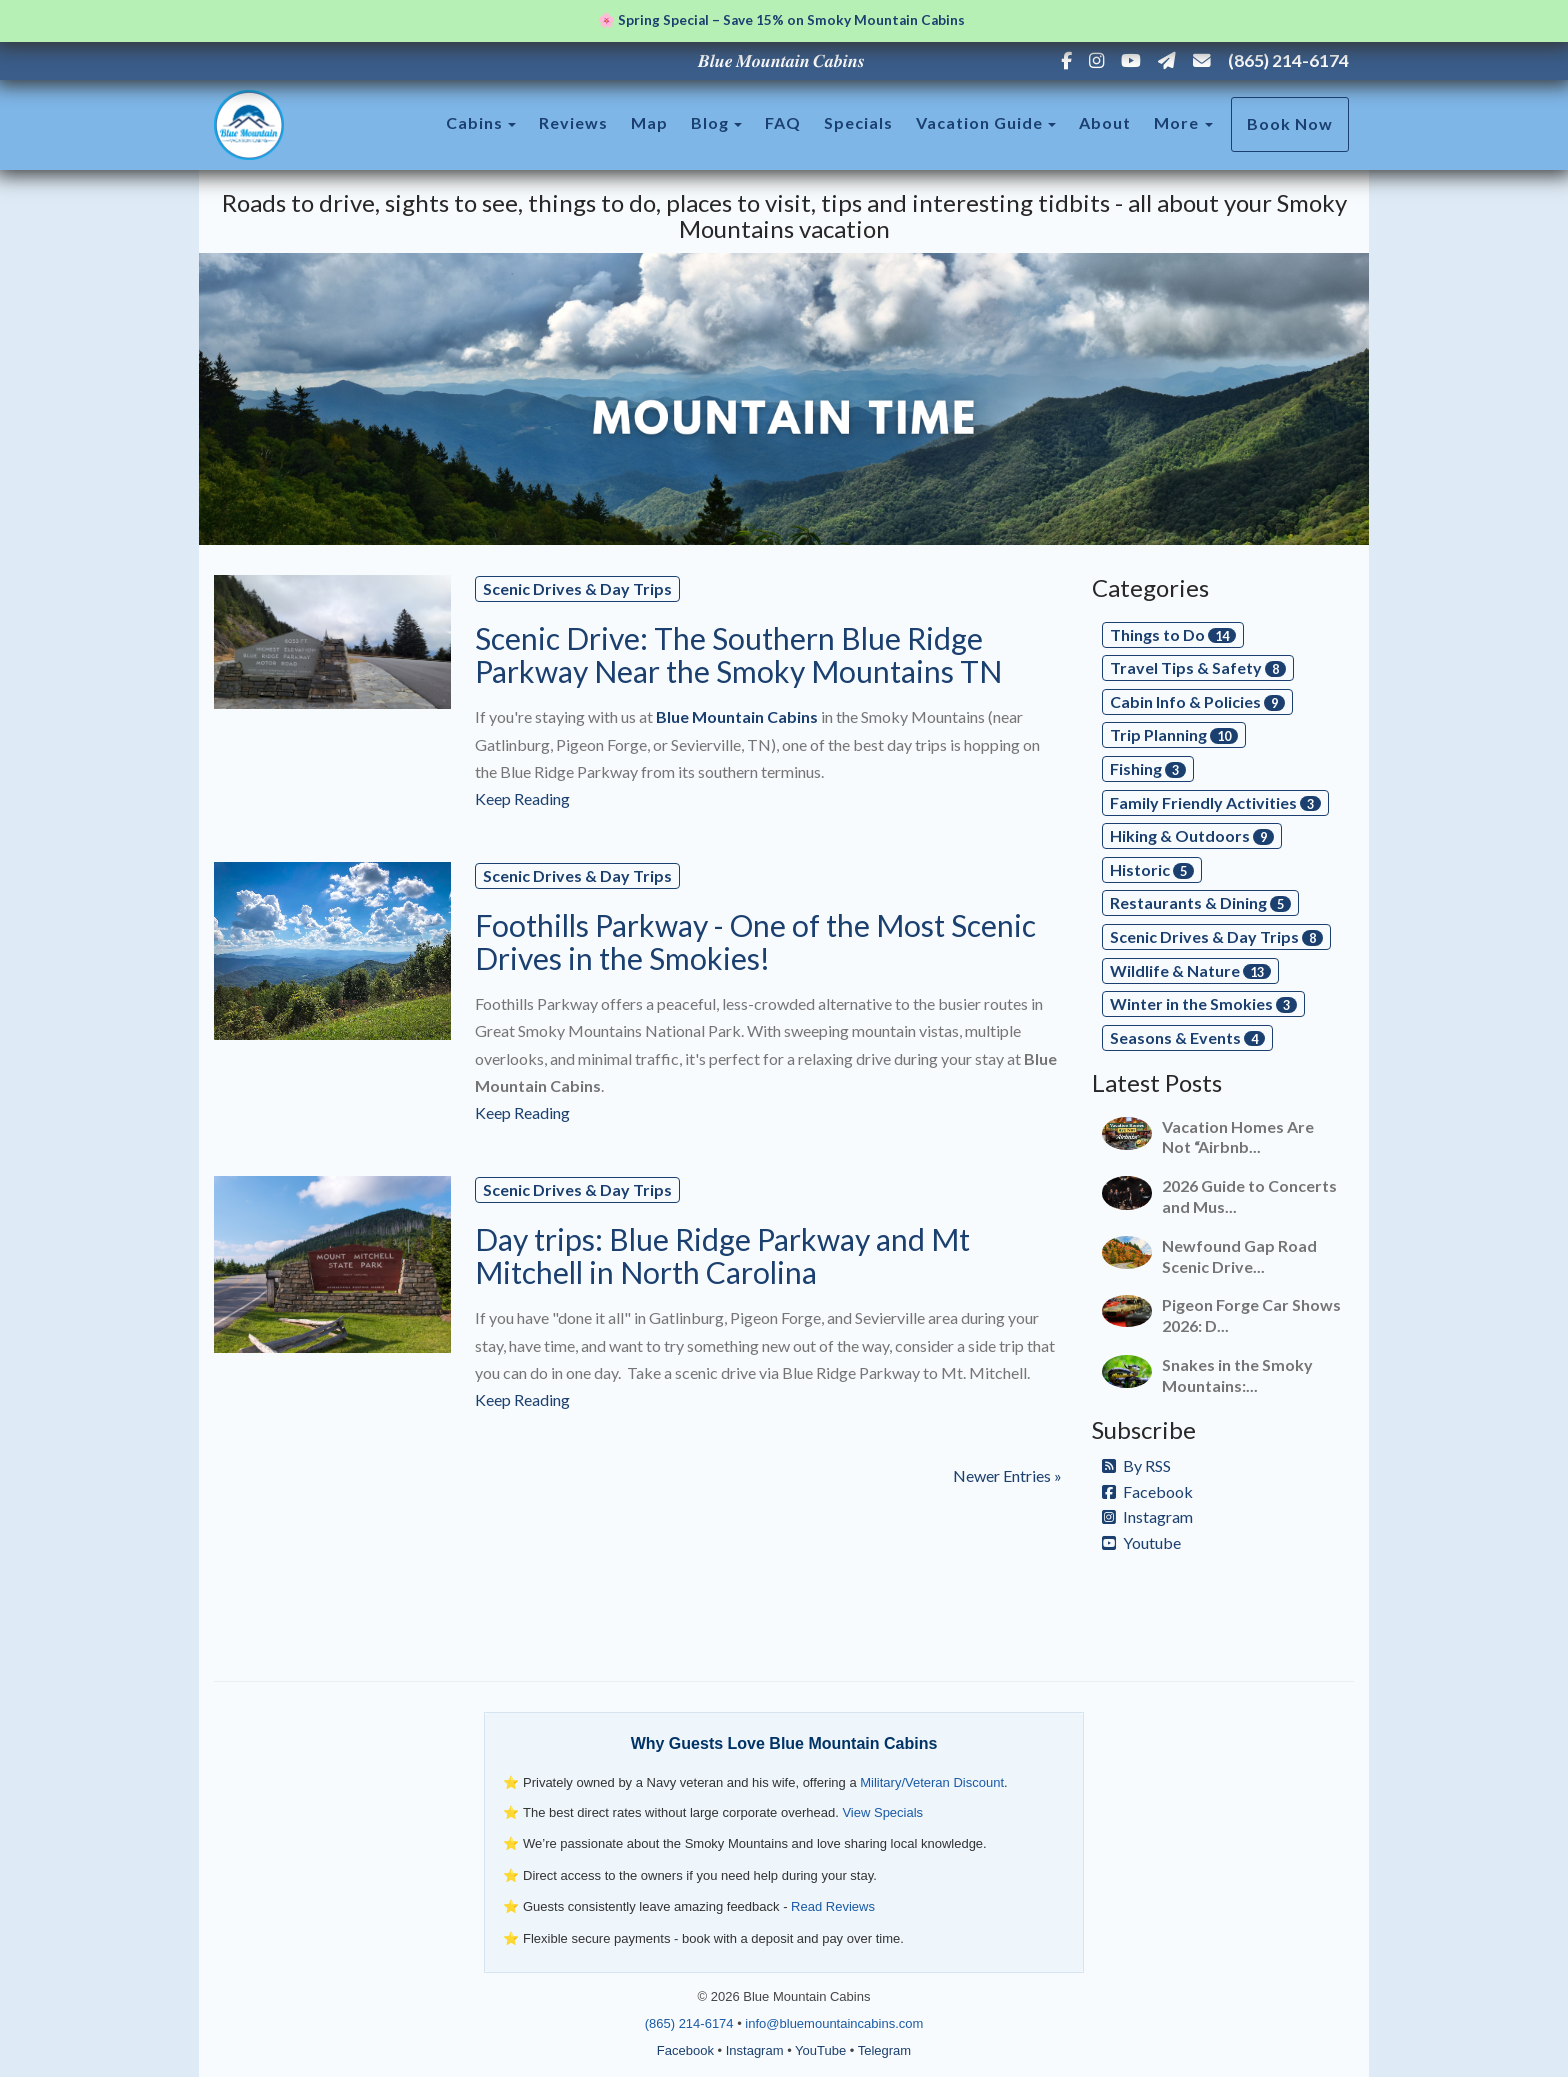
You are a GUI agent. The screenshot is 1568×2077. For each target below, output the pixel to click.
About (1105, 122)
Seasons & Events (1187, 1037)
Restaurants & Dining (1200, 902)
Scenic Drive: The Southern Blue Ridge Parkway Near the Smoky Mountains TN (738, 654)
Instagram (1147, 1516)
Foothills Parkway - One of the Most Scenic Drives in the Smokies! (755, 941)
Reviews (573, 122)
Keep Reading (522, 798)
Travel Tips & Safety (1198, 667)
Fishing (1148, 768)
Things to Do (1173, 634)
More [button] (1183, 122)
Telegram (884, 2050)
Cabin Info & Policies (1197, 701)
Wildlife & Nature (1190, 970)
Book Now (1290, 123)
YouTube (820, 2050)
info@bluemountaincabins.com (834, 2023)
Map (649, 122)
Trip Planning (1174, 734)
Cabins (474, 122)
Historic (1152, 869)
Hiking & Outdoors (1192, 835)
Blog (710, 122)
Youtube (1141, 1542)
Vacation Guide (979, 122)
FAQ (783, 122)
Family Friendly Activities (1215, 802)
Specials (858, 122)
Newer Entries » (1007, 1475)
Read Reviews (833, 1906)
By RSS (1136, 1465)
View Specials (882, 1812)
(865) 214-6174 (1288, 60)
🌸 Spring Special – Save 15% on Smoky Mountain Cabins (781, 20)
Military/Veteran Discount (932, 1782)
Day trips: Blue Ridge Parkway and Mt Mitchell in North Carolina (722, 1255)
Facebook (1147, 1491)
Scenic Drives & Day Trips (577, 588)
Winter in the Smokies (1203, 1003)
